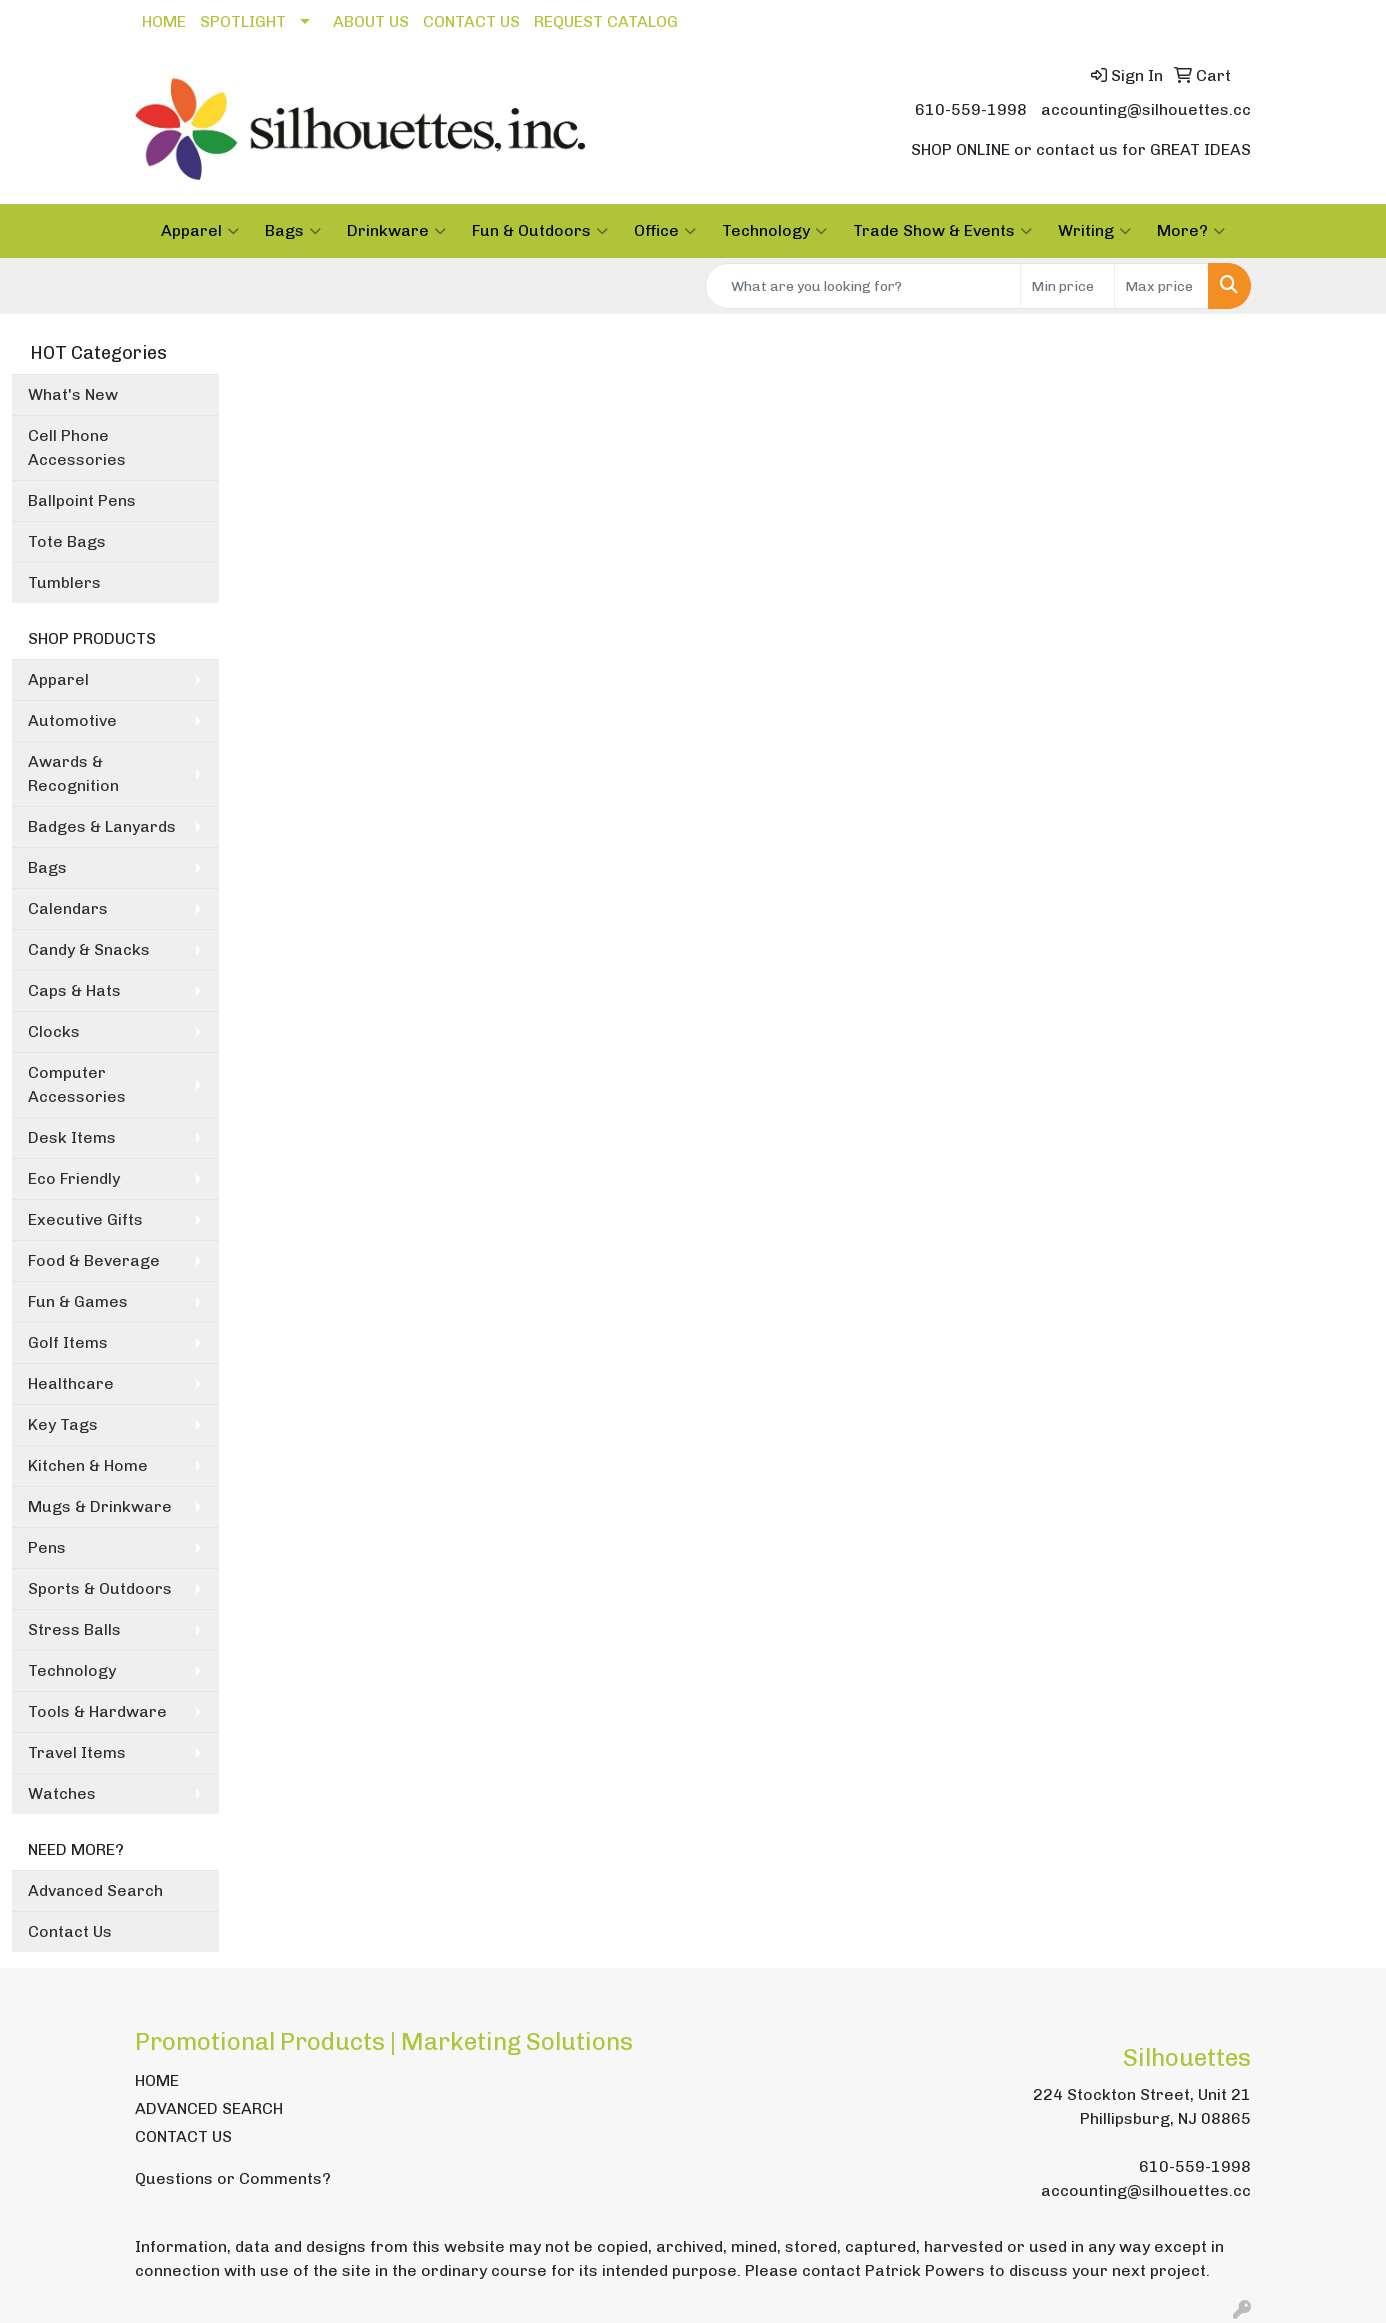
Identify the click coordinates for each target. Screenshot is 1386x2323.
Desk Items (72, 1137)
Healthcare (71, 1383)
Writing (1094, 231)
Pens (47, 1547)
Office (665, 231)
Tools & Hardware (97, 1711)
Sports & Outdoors (100, 1588)
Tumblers (64, 582)
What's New (73, 394)
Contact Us (70, 1931)
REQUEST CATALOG (606, 21)
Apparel (200, 231)
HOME (164, 21)
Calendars (68, 908)
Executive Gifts (85, 1219)
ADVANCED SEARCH (209, 2108)
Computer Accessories (77, 1084)
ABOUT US (371, 21)
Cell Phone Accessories (77, 447)
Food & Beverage (94, 1260)
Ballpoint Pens (82, 500)
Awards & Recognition (73, 773)
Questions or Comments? (233, 2178)
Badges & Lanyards (102, 826)
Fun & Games (78, 1301)
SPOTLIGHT (243, 21)
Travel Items (77, 1752)
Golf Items (68, 1342)
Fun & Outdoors (540, 231)
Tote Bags (67, 541)
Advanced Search (95, 1890)
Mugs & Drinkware (100, 1506)
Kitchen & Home (88, 1465)
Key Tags (63, 1424)
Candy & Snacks (89, 949)
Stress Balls (74, 1629)
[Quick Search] (863, 286)
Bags (293, 231)
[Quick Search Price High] (1161, 286)
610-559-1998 (971, 109)
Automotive (72, 720)
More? (1191, 231)
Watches (62, 1793)
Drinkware (396, 231)
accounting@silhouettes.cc (1146, 109)
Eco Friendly (74, 1178)
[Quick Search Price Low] (1067, 286)
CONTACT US (471, 21)
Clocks (54, 1031)
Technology (774, 231)
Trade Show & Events (942, 231)
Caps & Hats (74, 990)
